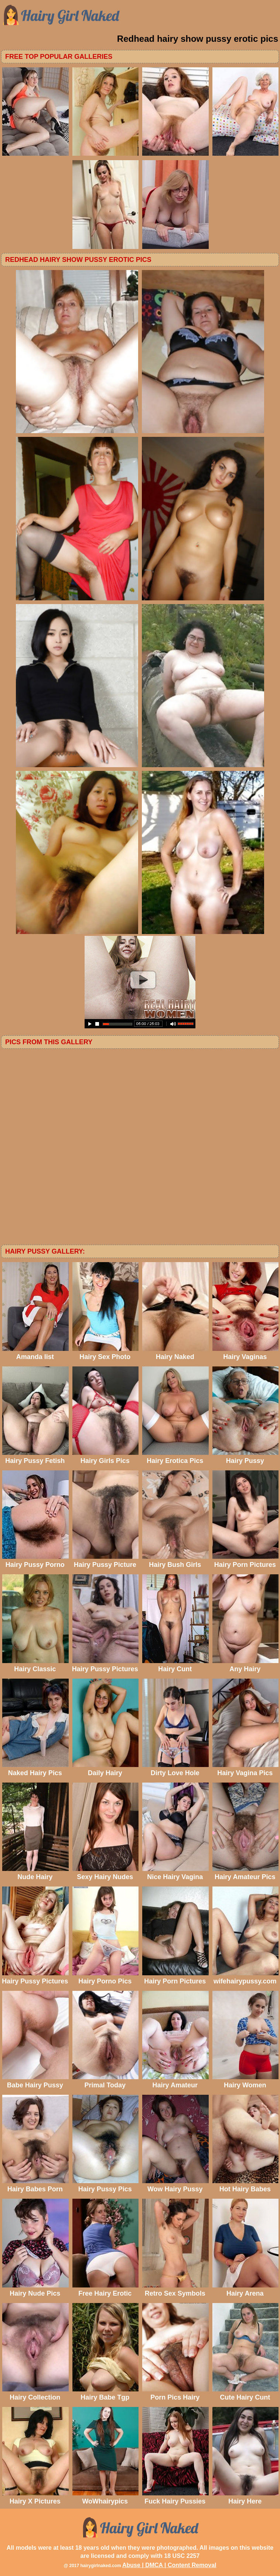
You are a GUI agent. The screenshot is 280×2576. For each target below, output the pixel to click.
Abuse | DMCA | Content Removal (169, 2565)
